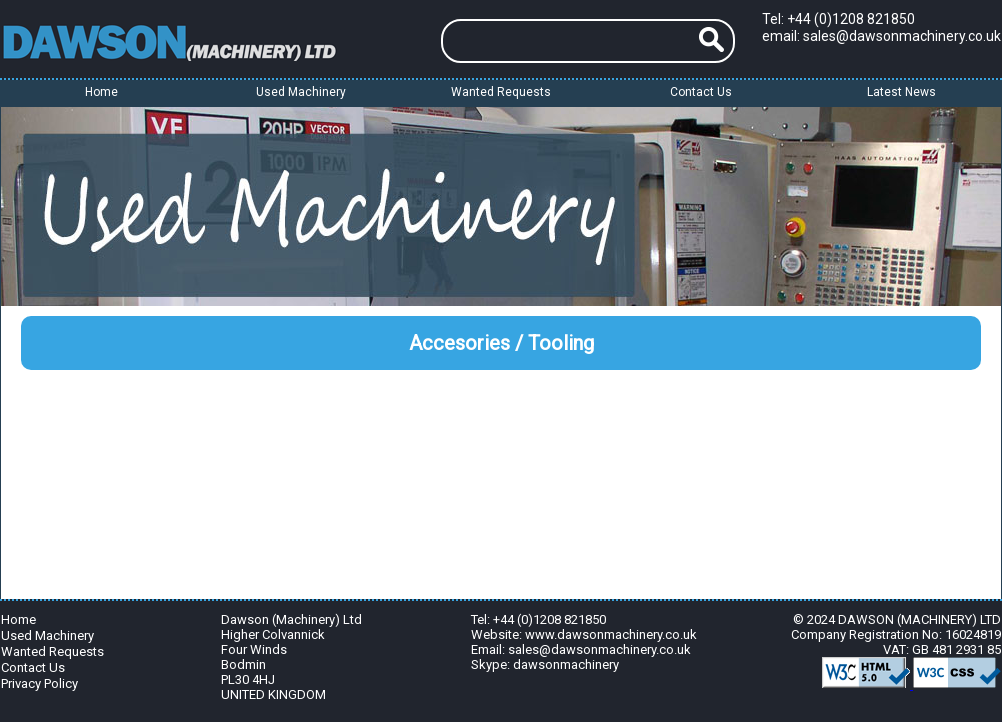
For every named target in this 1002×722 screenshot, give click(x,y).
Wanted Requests (501, 92)
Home (101, 92)
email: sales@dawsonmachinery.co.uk (881, 36)
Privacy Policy (39, 682)
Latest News (901, 92)
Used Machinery (47, 634)
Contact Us (701, 92)
